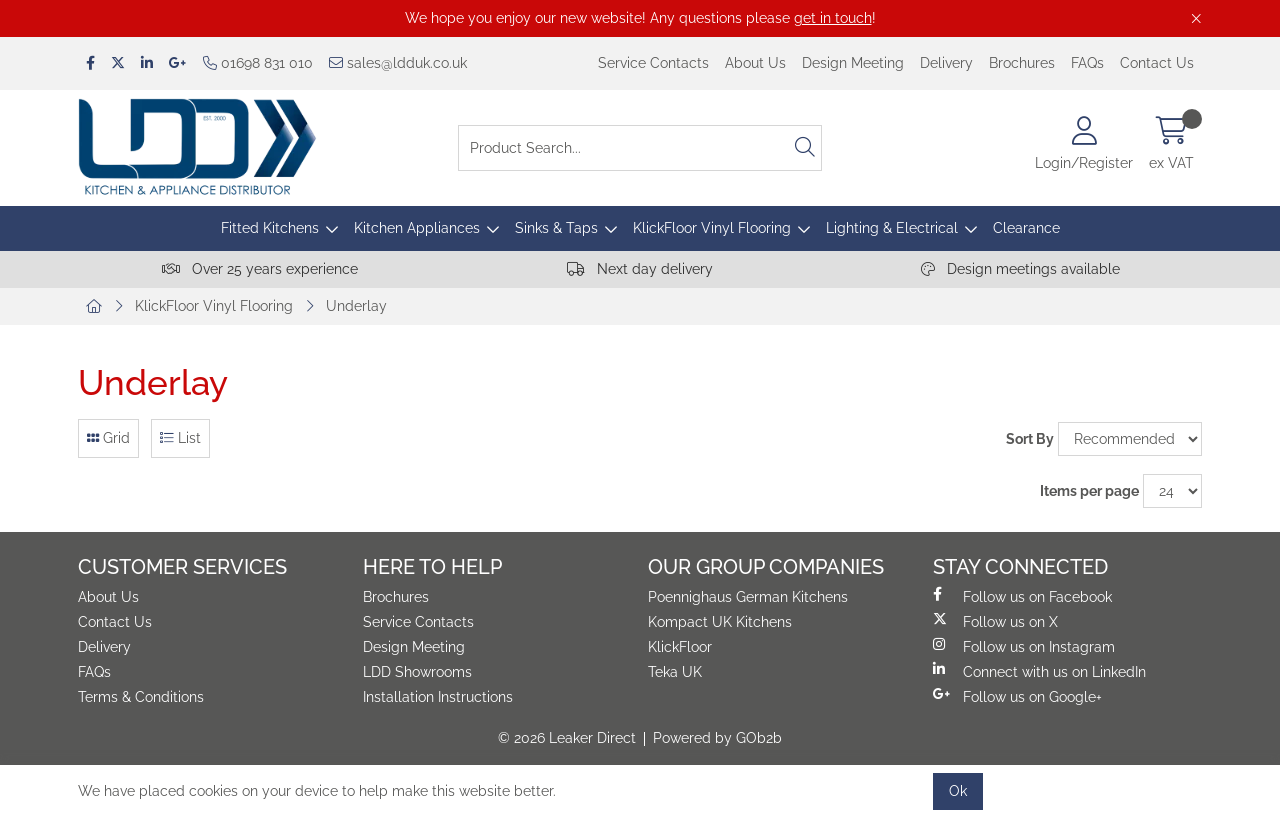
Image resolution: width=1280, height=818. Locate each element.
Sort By (1030, 439)
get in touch (833, 18)
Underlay (356, 306)
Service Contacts (653, 63)
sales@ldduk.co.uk (398, 63)
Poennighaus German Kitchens (748, 597)
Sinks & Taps (556, 228)
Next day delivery (640, 269)
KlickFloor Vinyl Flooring (712, 228)
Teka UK (675, 672)
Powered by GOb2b (717, 738)
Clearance (1026, 228)
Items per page (1089, 491)
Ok (958, 791)
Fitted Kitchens (270, 228)
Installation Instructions (438, 697)
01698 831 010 (258, 63)
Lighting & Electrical (892, 228)
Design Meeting (853, 63)
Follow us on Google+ (1017, 696)
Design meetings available (1020, 269)
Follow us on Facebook (1022, 596)
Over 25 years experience (260, 269)
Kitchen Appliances (417, 228)
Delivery (946, 63)
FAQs (1087, 63)
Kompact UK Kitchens (720, 622)
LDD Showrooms (417, 672)
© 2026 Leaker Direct (567, 738)
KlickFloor (680, 647)
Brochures (1022, 63)
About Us (755, 63)
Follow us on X (995, 621)
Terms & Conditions (141, 697)
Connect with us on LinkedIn (1039, 671)
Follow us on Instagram (1024, 646)
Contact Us (1157, 63)
